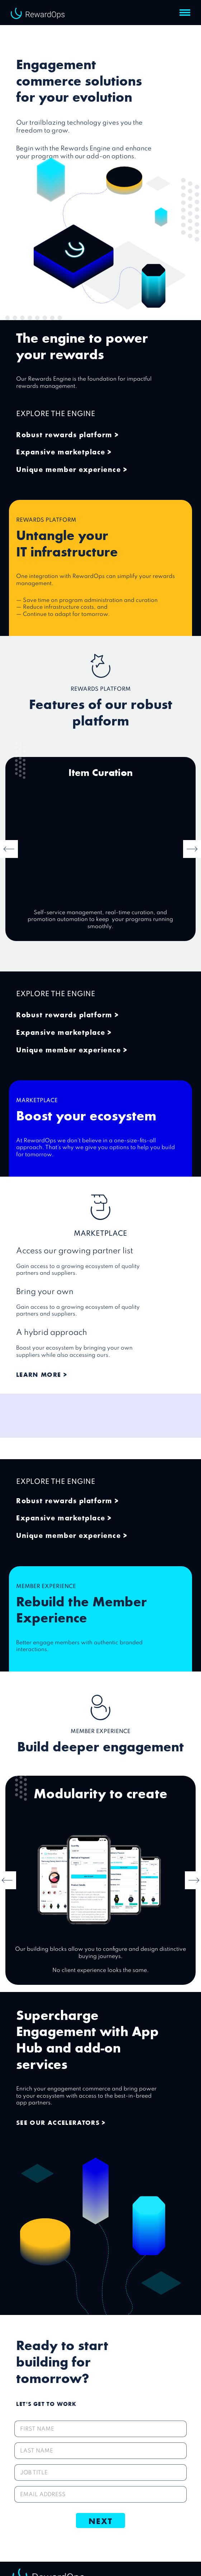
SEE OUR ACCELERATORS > (61, 2122)
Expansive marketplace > (64, 451)
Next (100, 2520)
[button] (185, 12)
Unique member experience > (71, 469)
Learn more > (41, 1374)
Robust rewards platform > (67, 434)
